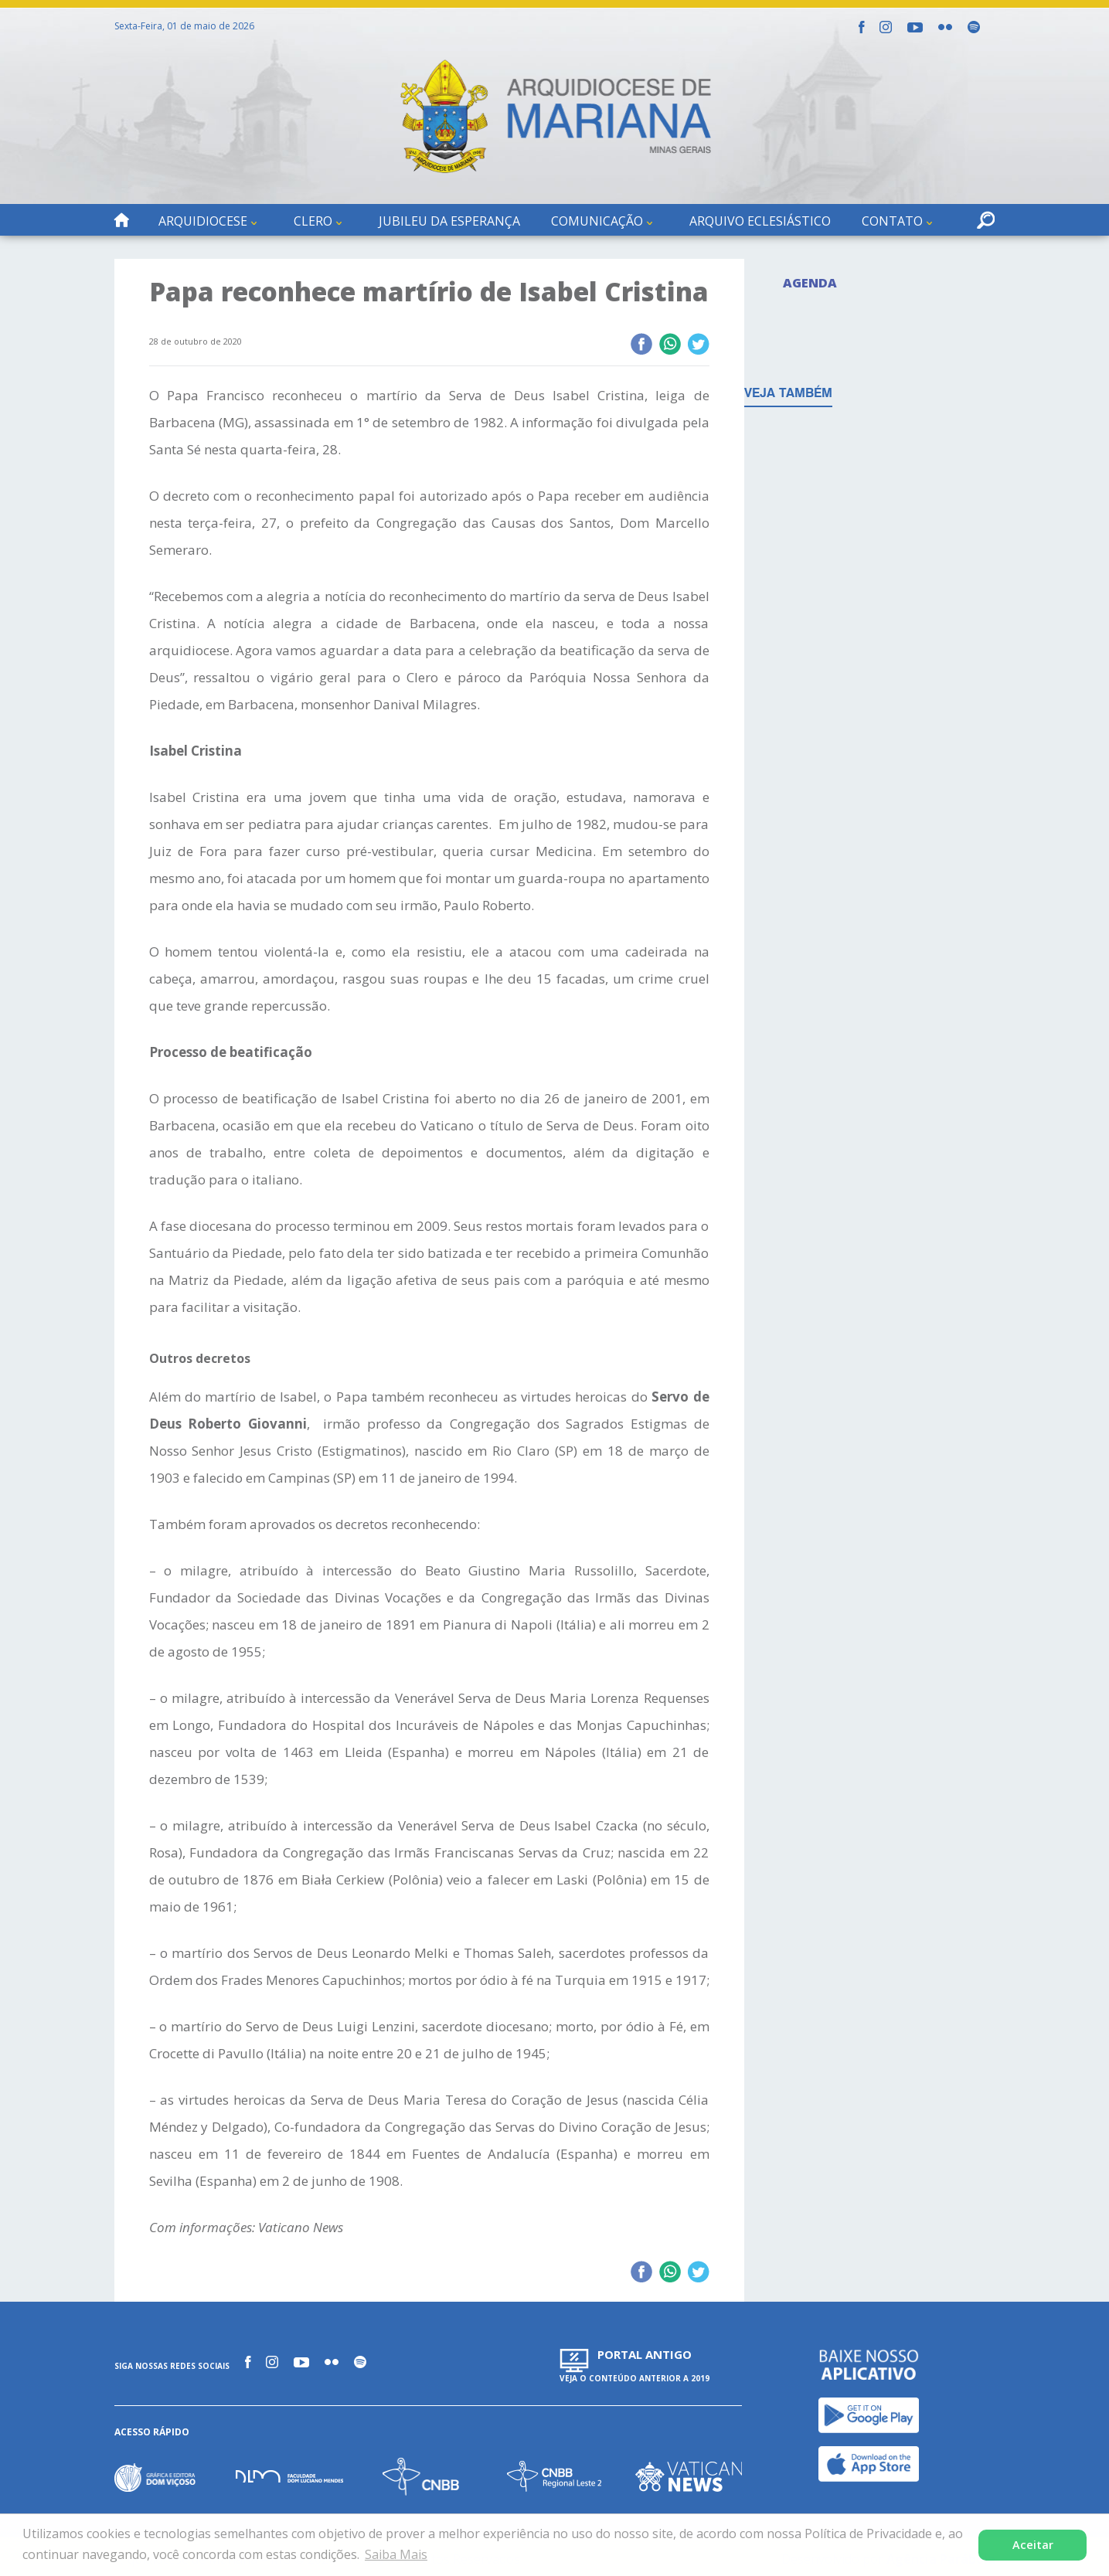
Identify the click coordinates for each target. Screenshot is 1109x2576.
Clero (313, 220)
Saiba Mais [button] (396, 2554)
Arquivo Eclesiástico (760, 220)
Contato (892, 220)
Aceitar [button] (1032, 2544)
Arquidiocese (202, 220)
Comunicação (597, 220)
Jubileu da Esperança (449, 220)
